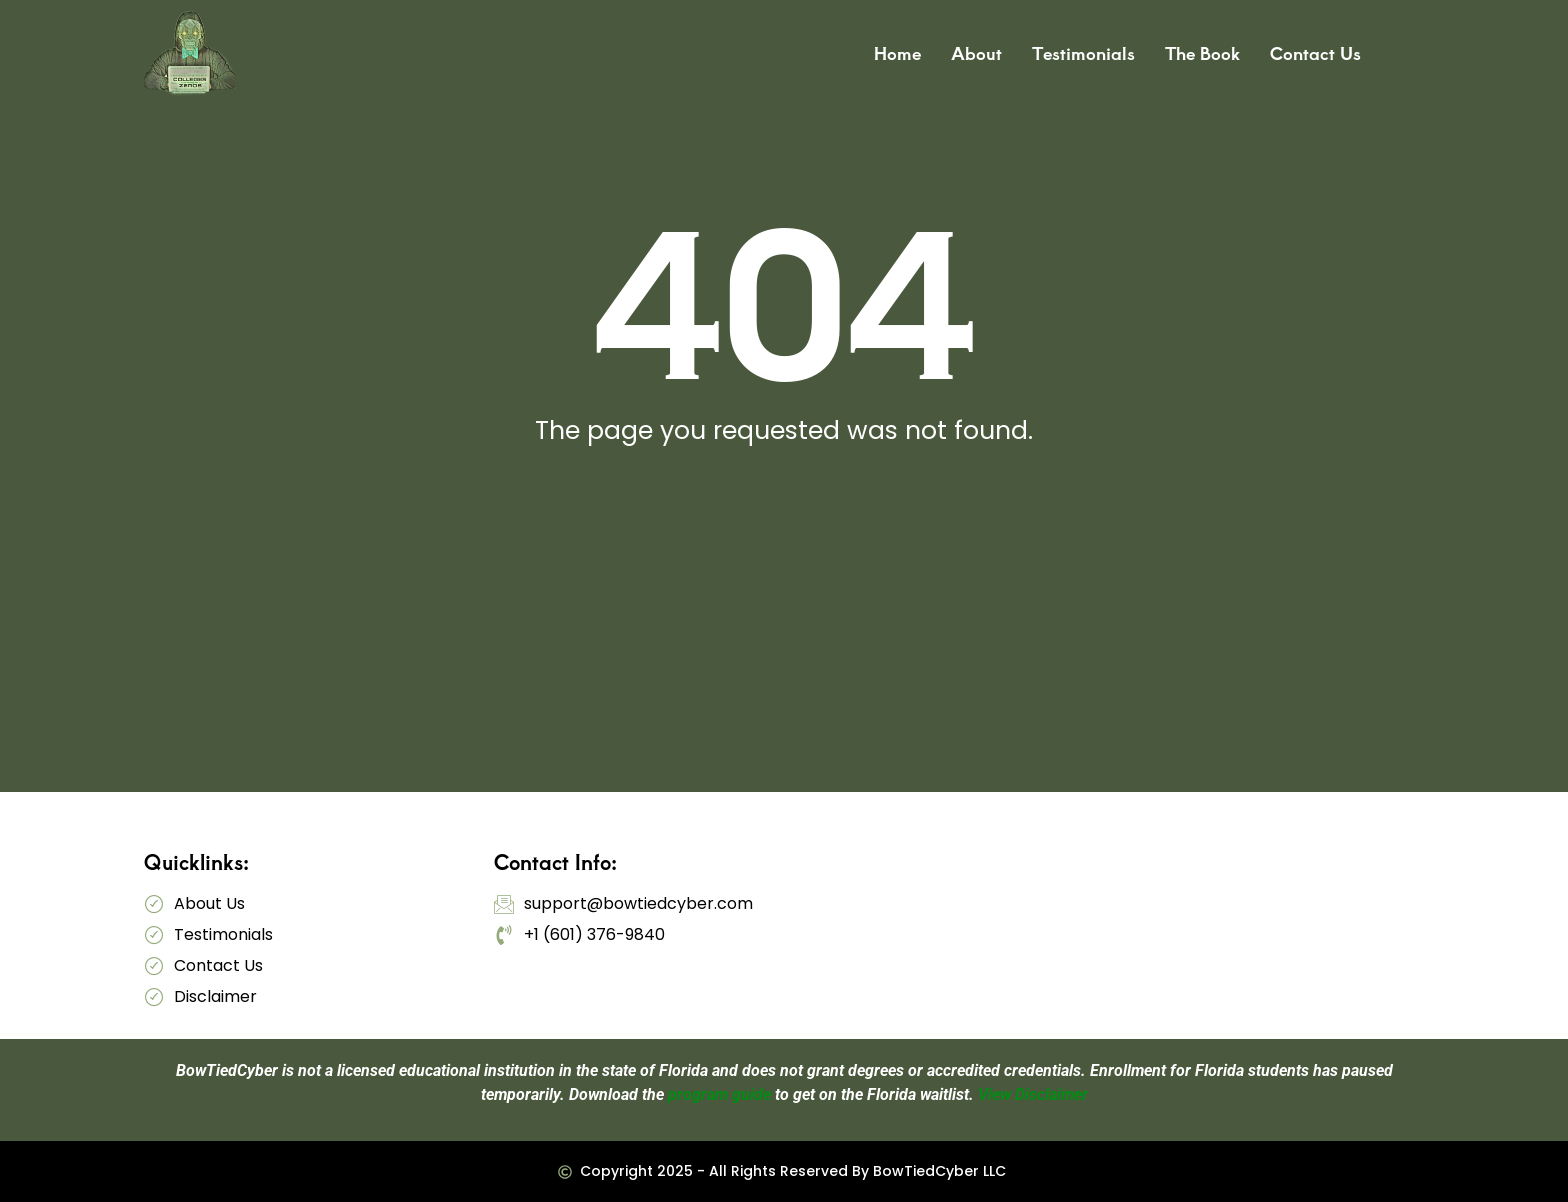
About (976, 52)
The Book (1202, 52)
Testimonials (1083, 52)
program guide (719, 1094)
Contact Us (1315, 52)
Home (897, 52)
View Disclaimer (1033, 1094)
